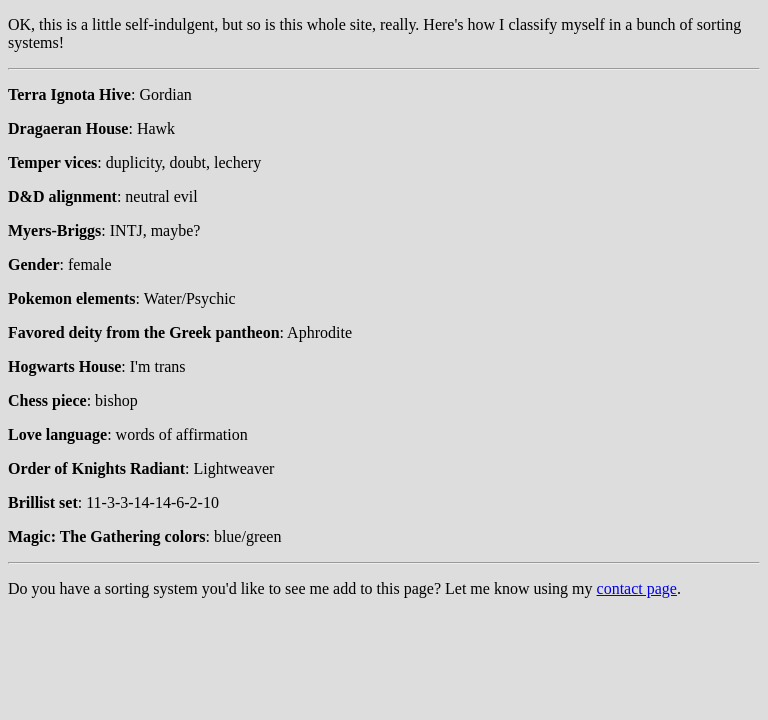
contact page (637, 588)
